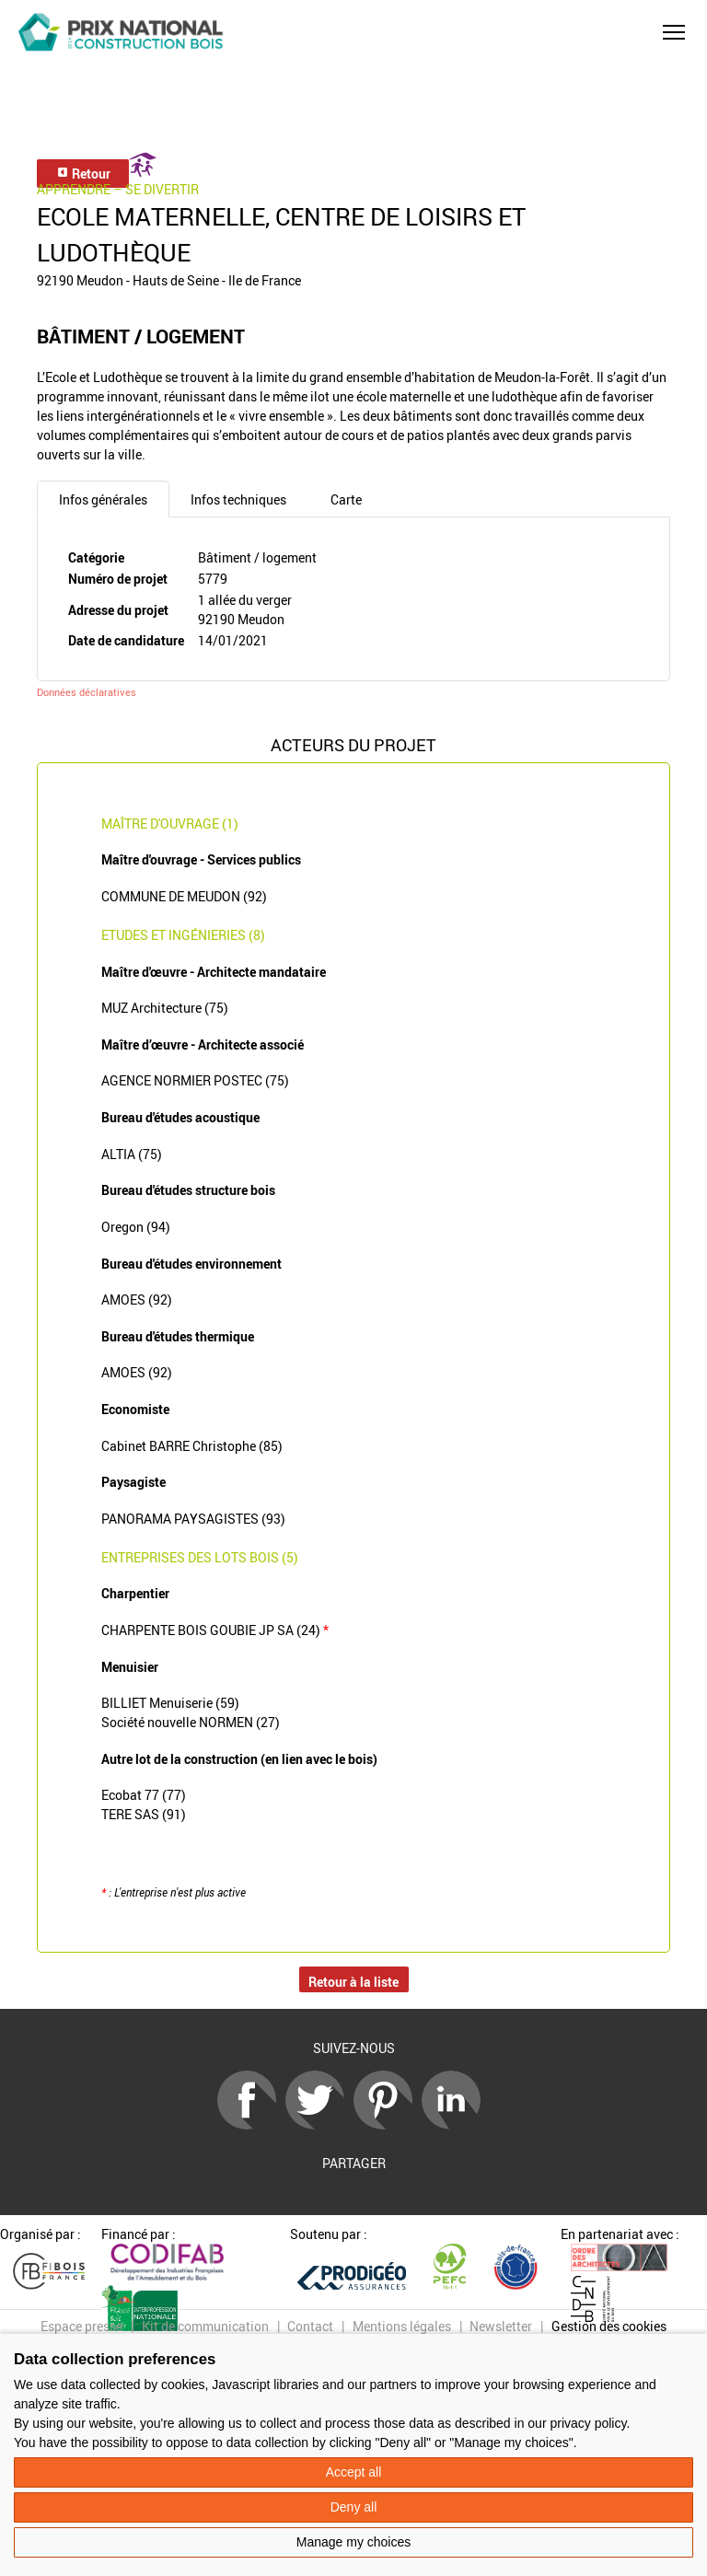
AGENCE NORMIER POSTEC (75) (195, 1080)
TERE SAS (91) (143, 1814)
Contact (310, 2326)
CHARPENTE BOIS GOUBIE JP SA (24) (215, 1630)
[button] (674, 32)
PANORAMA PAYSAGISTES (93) (193, 1518)
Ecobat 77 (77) (143, 1795)
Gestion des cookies (608, 2326)
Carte (346, 499)
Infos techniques (238, 499)
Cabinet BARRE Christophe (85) (192, 1446)
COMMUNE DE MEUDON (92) (184, 896)
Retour (83, 173)
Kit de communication (205, 2326)
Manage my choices (353, 2542)
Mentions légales (402, 2326)
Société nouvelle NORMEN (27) (190, 1722)
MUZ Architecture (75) (164, 1007)
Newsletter (500, 2326)
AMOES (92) (136, 1299)
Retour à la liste (353, 1981)
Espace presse (81, 2326)
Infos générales (103, 499)
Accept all (354, 2472)
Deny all (353, 2507)
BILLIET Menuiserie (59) (170, 1703)
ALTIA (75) (131, 1154)
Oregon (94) (135, 1227)
